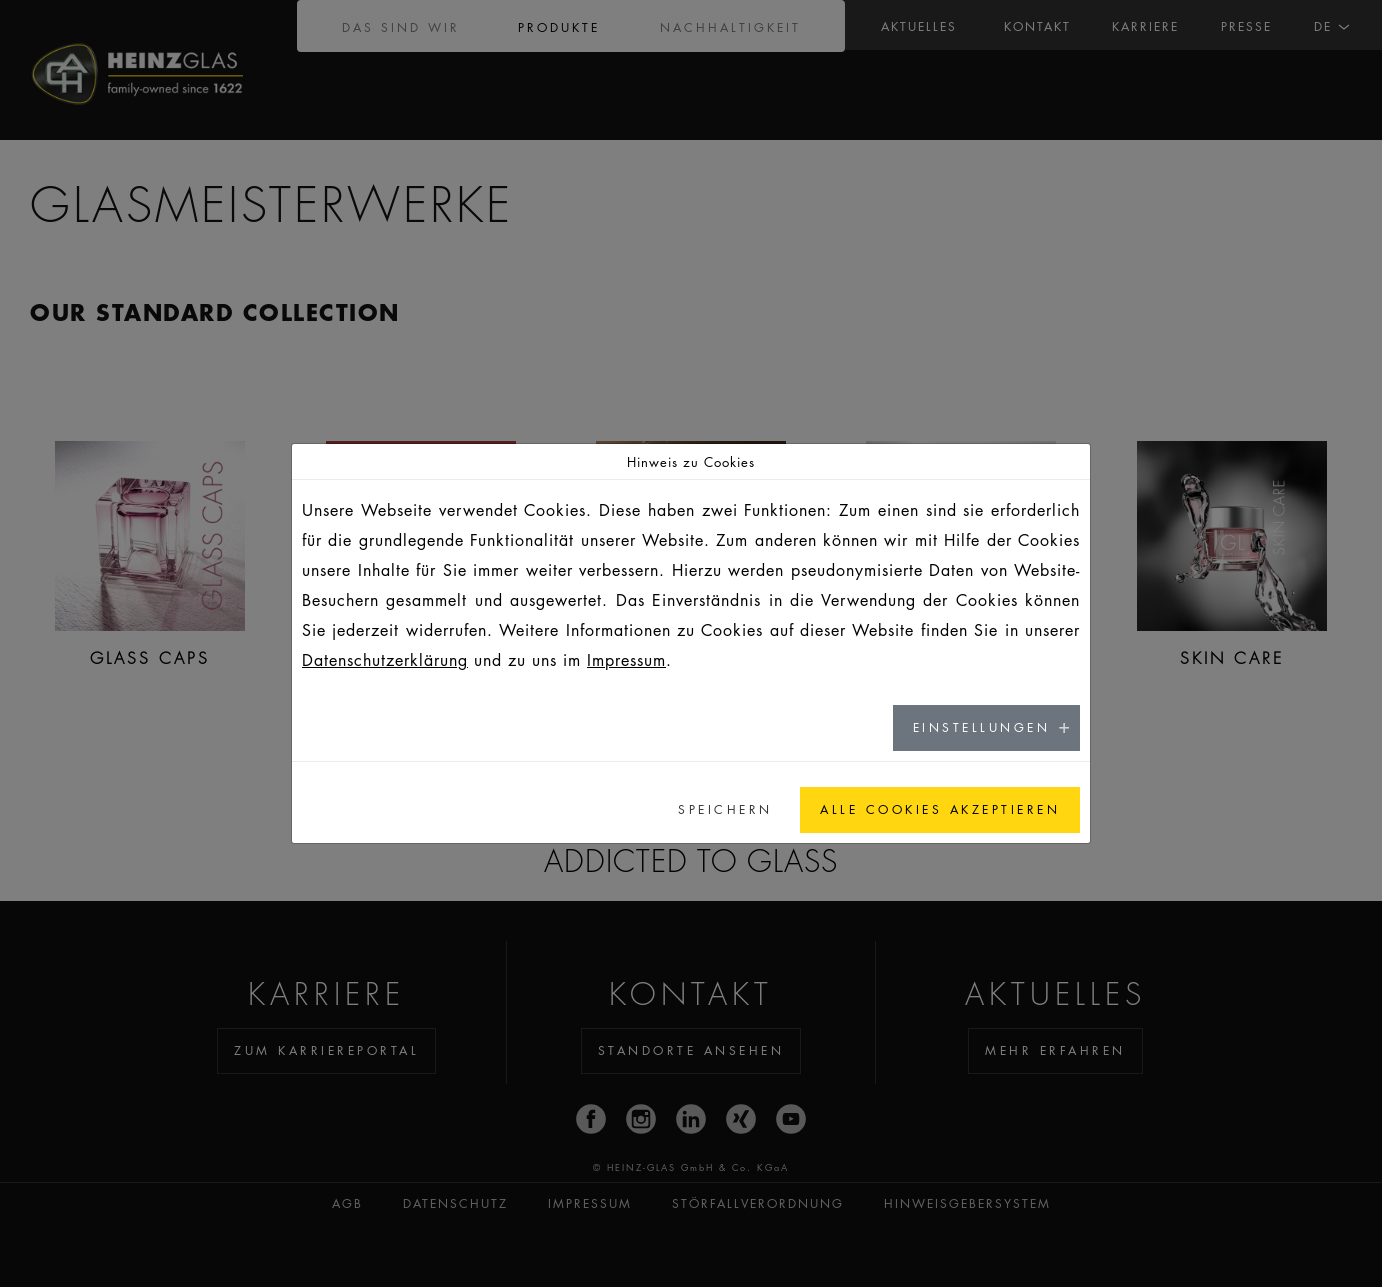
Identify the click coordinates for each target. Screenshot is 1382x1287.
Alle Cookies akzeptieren (940, 809)
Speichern (725, 809)
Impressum (626, 660)
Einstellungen (982, 727)
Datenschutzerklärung (385, 660)
